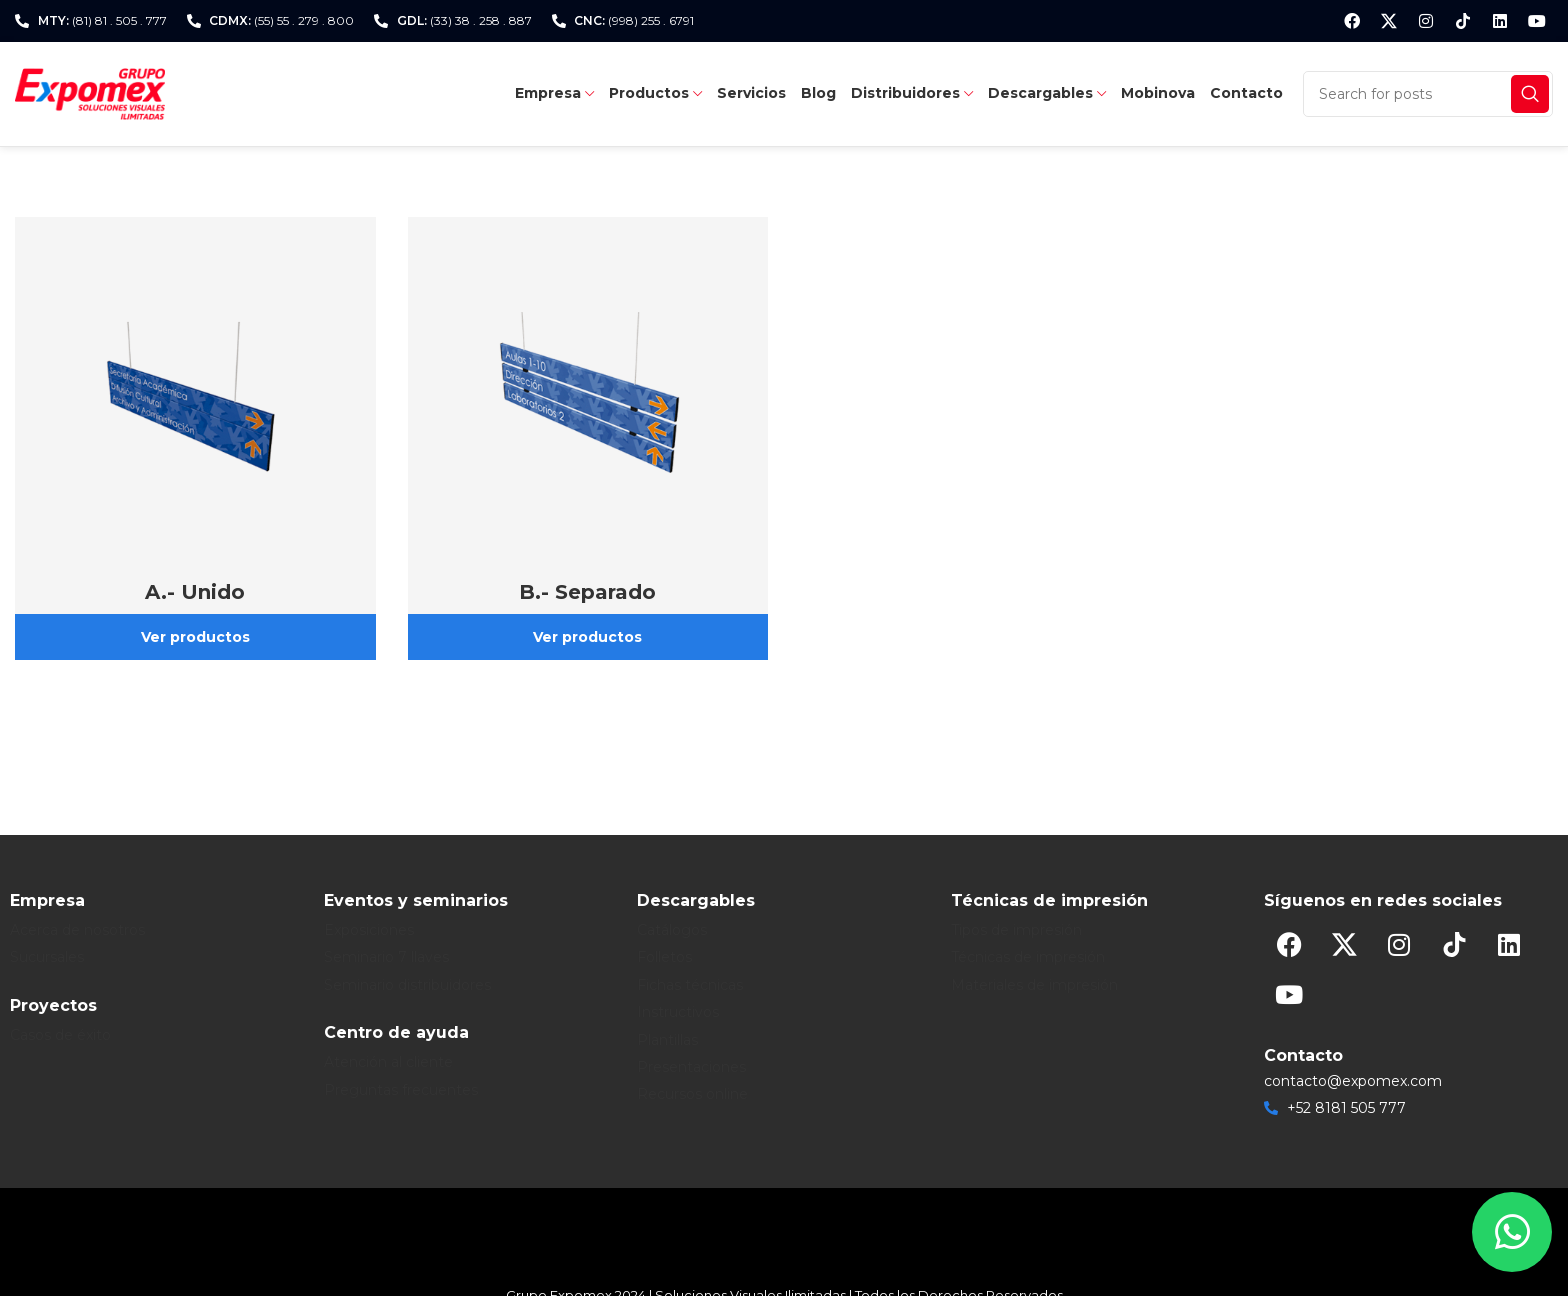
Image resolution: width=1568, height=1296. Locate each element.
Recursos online (692, 1094)
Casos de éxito (60, 1035)
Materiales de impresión (1034, 985)
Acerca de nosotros (77, 930)
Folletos (664, 957)
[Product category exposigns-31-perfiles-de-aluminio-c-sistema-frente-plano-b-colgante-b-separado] (588, 438)
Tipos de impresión (1016, 930)
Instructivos (678, 1012)
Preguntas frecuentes (401, 1090)
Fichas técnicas (690, 985)
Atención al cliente (388, 1062)
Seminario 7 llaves (386, 957)
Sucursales (47, 957)
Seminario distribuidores (407, 985)
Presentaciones (691, 1067)
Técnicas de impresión (1028, 957)
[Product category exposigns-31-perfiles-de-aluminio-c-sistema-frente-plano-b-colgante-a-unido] (195, 438)
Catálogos (672, 930)
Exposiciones (369, 930)
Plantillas (667, 1040)
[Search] (1428, 94)
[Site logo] (90, 92)
